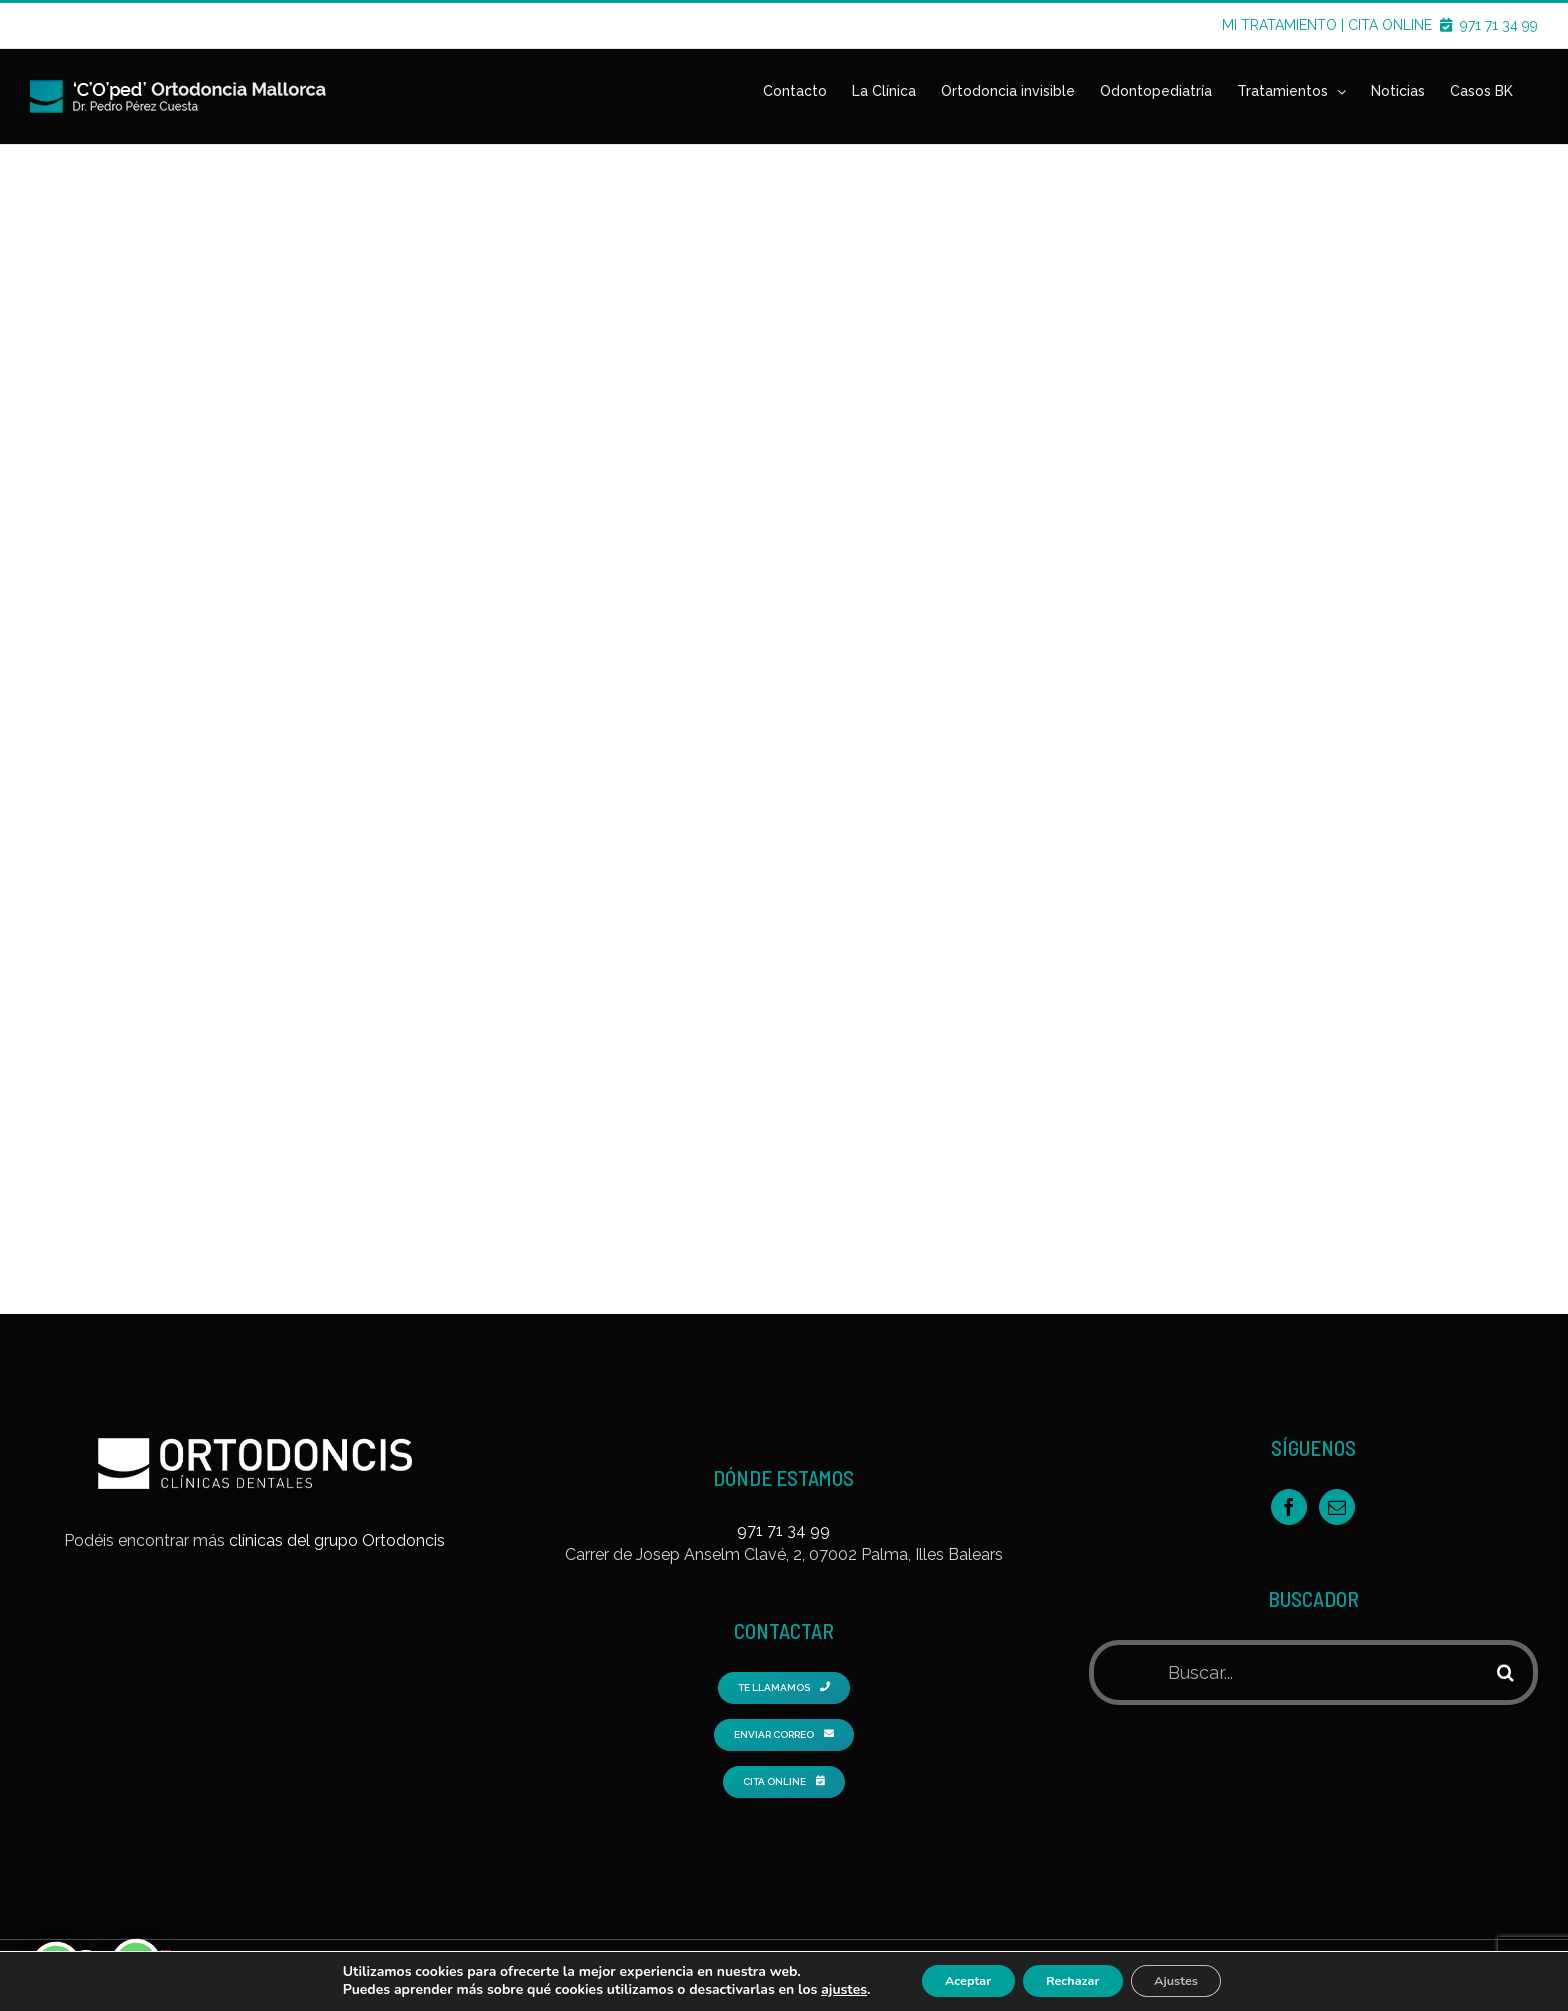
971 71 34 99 (1499, 25)
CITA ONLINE (1402, 25)
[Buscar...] (1286, 1658)
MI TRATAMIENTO (1279, 25)
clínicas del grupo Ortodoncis (337, 1526)
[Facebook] (1289, 1493)
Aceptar (949, 1979)
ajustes (817, 1989)
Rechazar (1072, 1979)
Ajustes (1194, 1979)
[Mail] (1337, 1493)
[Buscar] (1505, 1658)
